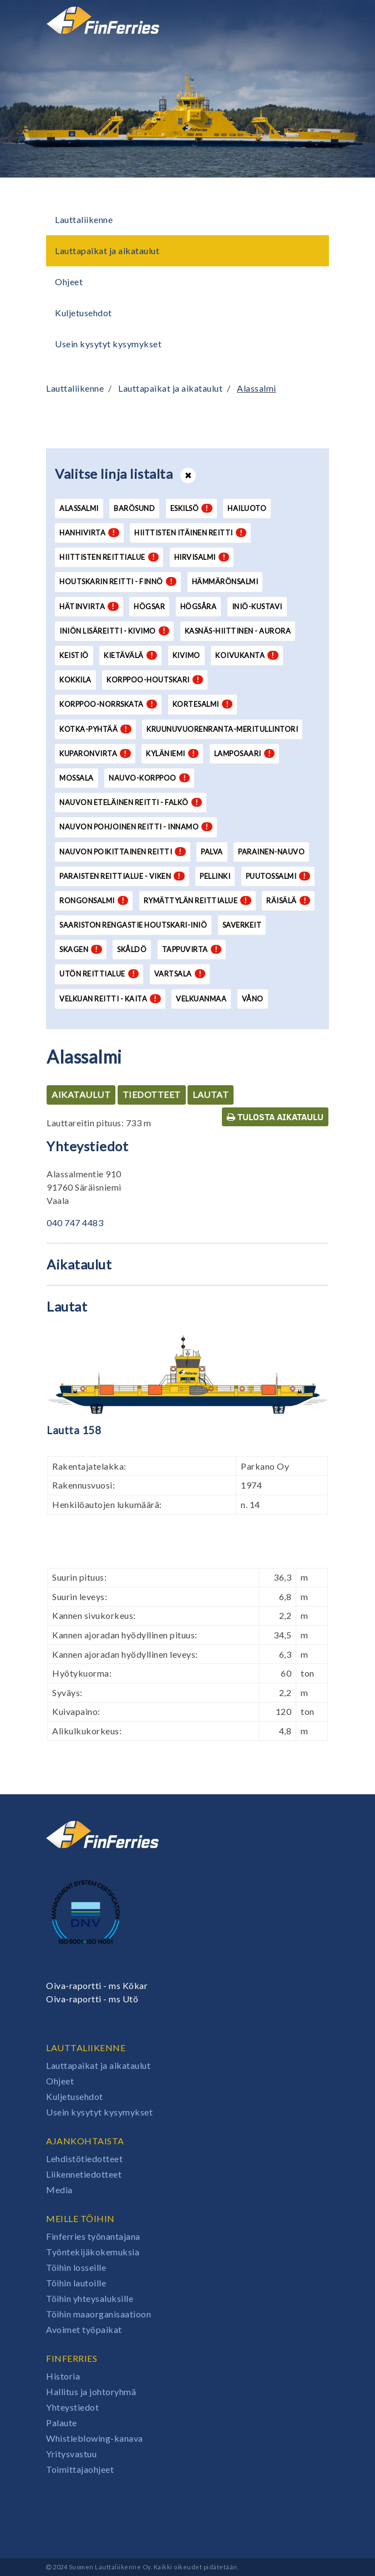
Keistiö (74, 655)
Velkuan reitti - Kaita (110, 998)
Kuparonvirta (95, 753)
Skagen (80, 949)
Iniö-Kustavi (257, 606)
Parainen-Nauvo (271, 851)
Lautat (210, 1094)
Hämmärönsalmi (225, 581)
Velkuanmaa (201, 998)
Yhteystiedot (72, 2407)
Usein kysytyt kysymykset (108, 343)
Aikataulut (81, 1094)
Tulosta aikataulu (275, 1117)
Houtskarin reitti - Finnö (117, 581)
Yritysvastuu (71, 2453)
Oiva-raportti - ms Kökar (97, 1985)
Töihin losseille (76, 2267)
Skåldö (131, 949)
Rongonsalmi (93, 900)
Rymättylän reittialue (197, 900)
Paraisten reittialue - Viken (122, 876)
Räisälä (288, 900)
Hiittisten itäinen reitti (190, 532)
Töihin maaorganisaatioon (98, 2314)
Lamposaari (244, 753)
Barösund (134, 508)
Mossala (76, 777)
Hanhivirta (89, 532)
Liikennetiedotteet (83, 2174)
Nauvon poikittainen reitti (122, 851)
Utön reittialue (99, 973)
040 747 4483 (75, 1222)
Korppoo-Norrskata (108, 704)
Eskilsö (191, 508)
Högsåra (198, 606)
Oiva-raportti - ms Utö (92, 1998)
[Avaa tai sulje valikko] (313, 20)
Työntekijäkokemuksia (92, 2251)
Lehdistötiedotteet (84, 2158)
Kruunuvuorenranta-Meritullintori (222, 729)
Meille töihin (80, 2218)
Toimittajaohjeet (80, 2469)
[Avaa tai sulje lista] (188, 475)
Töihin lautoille (76, 2283)
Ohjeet (69, 281)
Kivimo (186, 655)
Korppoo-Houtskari (155, 679)
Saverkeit (242, 924)
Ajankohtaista (85, 2140)
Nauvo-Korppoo (149, 777)
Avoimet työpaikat (84, 2329)
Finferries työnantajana (93, 2236)
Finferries (71, 2358)
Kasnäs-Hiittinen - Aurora (238, 630)
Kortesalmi (203, 704)
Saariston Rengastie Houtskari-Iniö (133, 924)
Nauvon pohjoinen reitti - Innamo (135, 826)
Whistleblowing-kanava (94, 2438)
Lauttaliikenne (84, 219)
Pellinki (215, 876)
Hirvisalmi (202, 557)
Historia (63, 2376)
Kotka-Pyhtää (95, 729)
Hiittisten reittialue (109, 557)
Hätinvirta (89, 606)
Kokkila (75, 679)
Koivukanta (246, 655)
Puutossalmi (278, 876)
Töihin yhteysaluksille (89, 2298)
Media (59, 2189)
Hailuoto (246, 508)
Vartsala (180, 973)
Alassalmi (256, 388)
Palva (212, 851)
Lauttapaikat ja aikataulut (107, 250)
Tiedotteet (152, 1094)
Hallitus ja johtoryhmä (91, 2391)
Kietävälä (130, 655)
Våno (252, 998)
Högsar (149, 606)
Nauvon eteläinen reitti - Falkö (130, 802)
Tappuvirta (192, 949)
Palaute (61, 2422)
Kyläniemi (172, 753)
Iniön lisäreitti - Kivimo (114, 630)
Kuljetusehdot (83, 312)
